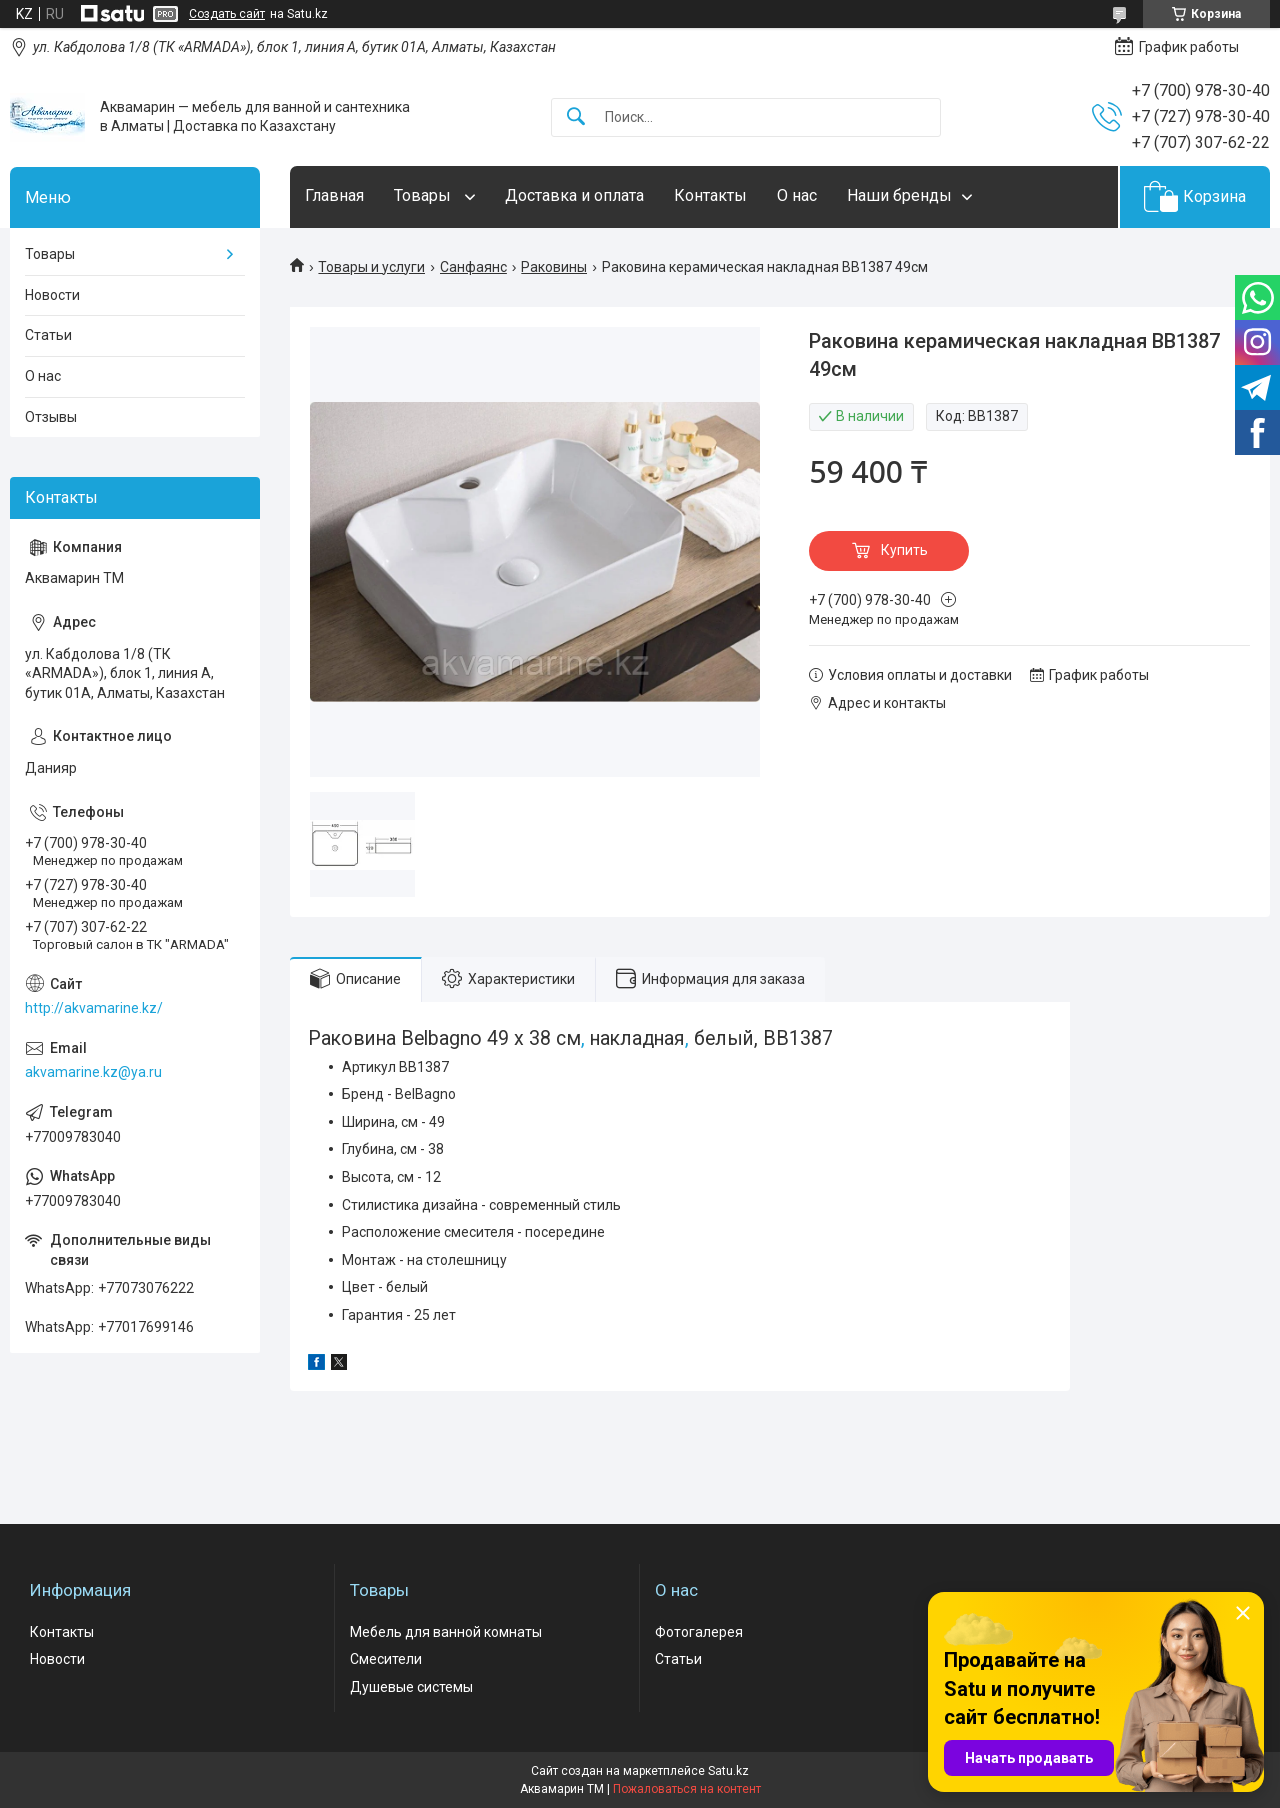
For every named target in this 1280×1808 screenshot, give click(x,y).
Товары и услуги (371, 267)
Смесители (386, 1659)
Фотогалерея (699, 1632)
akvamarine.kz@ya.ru (93, 1072)
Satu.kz (728, 1771)
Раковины (554, 267)
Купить (904, 550)
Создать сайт (227, 14)
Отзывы (51, 417)
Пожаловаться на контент (687, 1789)
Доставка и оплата (574, 195)
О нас (797, 195)
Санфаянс (473, 267)
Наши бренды (899, 195)
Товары (424, 195)
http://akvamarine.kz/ (94, 1008)
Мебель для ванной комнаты (446, 1632)
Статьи (48, 335)
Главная (334, 195)
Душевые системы (411, 1687)
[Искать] (576, 117)
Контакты (710, 195)
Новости (52, 295)
